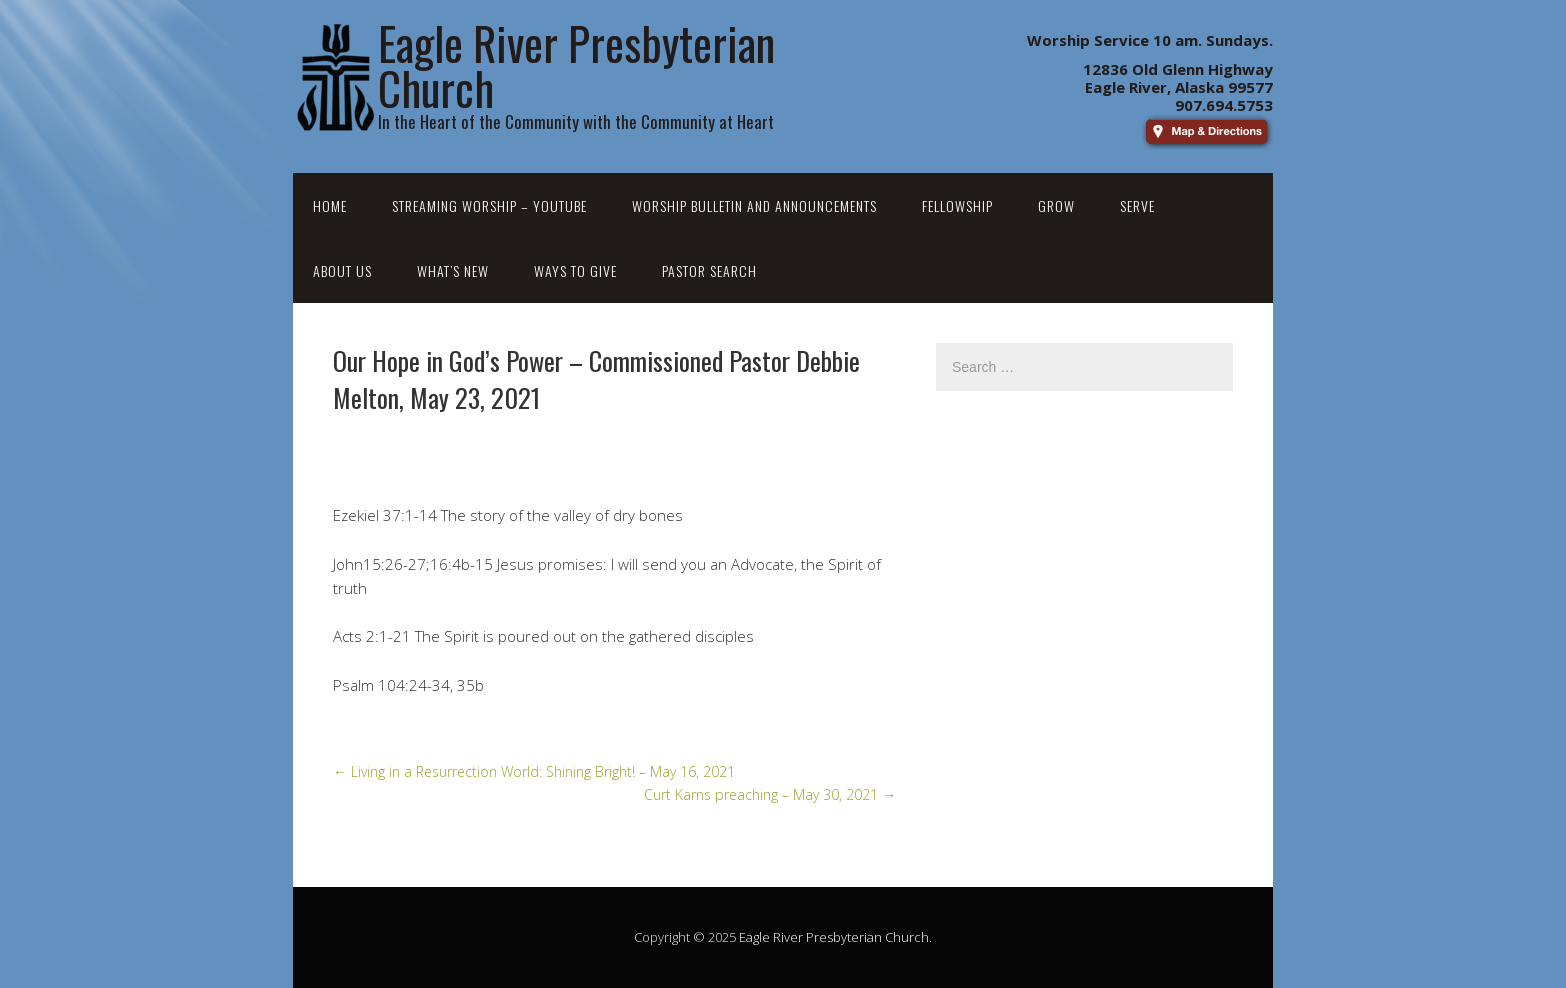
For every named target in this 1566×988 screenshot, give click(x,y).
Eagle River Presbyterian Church (834, 937)
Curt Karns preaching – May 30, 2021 (770, 794)
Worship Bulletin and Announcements (754, 205)
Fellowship (957, 205)
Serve (1137, 205)
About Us (342, 270)
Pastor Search (709, 270)
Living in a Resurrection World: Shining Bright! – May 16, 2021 (534, 771)
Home (330, 205)
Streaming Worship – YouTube (489, 205)
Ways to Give (575, 270)
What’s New (453, 270)
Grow (1056, 205)
